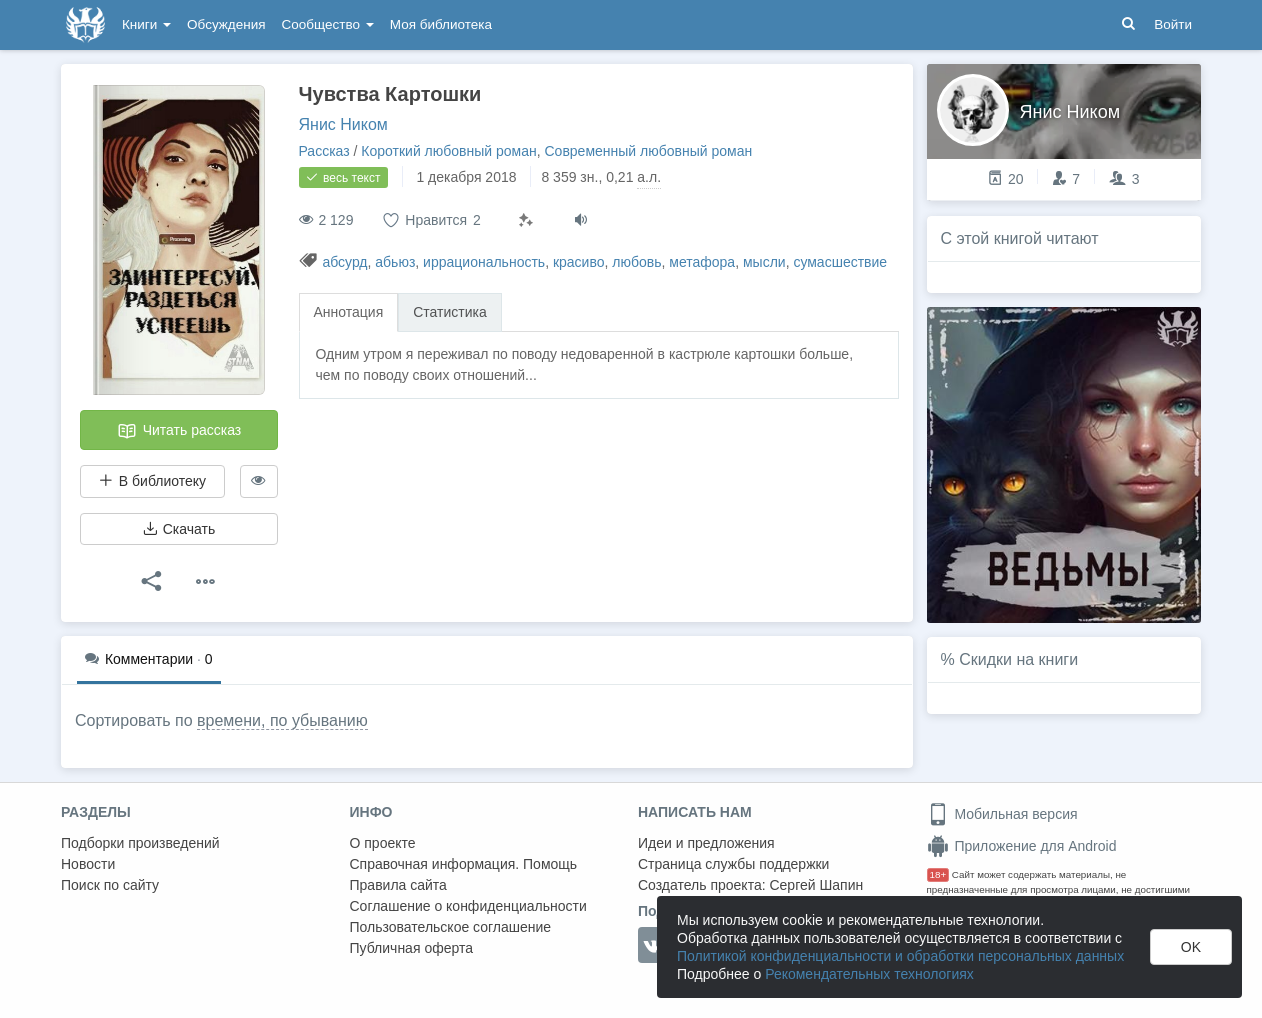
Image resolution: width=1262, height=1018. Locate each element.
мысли (764, 262)
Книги (146, 24)
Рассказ (324, 151)
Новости (88, 864)
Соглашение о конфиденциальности (468, 906)
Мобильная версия (1002, 814)
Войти (1173, 24)
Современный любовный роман (649, 151)
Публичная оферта (412, 948)
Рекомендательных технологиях (869, 974)
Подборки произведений (140, 843)
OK (1191, 947)
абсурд (344, 262)
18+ (938, 874)
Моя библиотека (441, 24)
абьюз (395, 262)
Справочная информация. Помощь (464, 864)
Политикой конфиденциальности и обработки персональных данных (900, 956)
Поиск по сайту (110, 885)
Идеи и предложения (706, 843)
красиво (579, 262)
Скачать (179, 529)
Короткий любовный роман (448, 151)
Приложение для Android (1022, 846)
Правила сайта (398, 885)
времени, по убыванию (282, 720)
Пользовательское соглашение (451, 927)
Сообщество (328, 24)
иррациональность (484, 262)
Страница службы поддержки (733, 864)
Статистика (450, 312)
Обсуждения (226, 24)
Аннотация (349, 312)
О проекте (383, 843)
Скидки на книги (1018, 659)
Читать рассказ (179, 431)
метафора (702, 262)
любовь (636, 262)
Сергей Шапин (816, 885)
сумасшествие (840, 262)
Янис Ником (343, 124)
